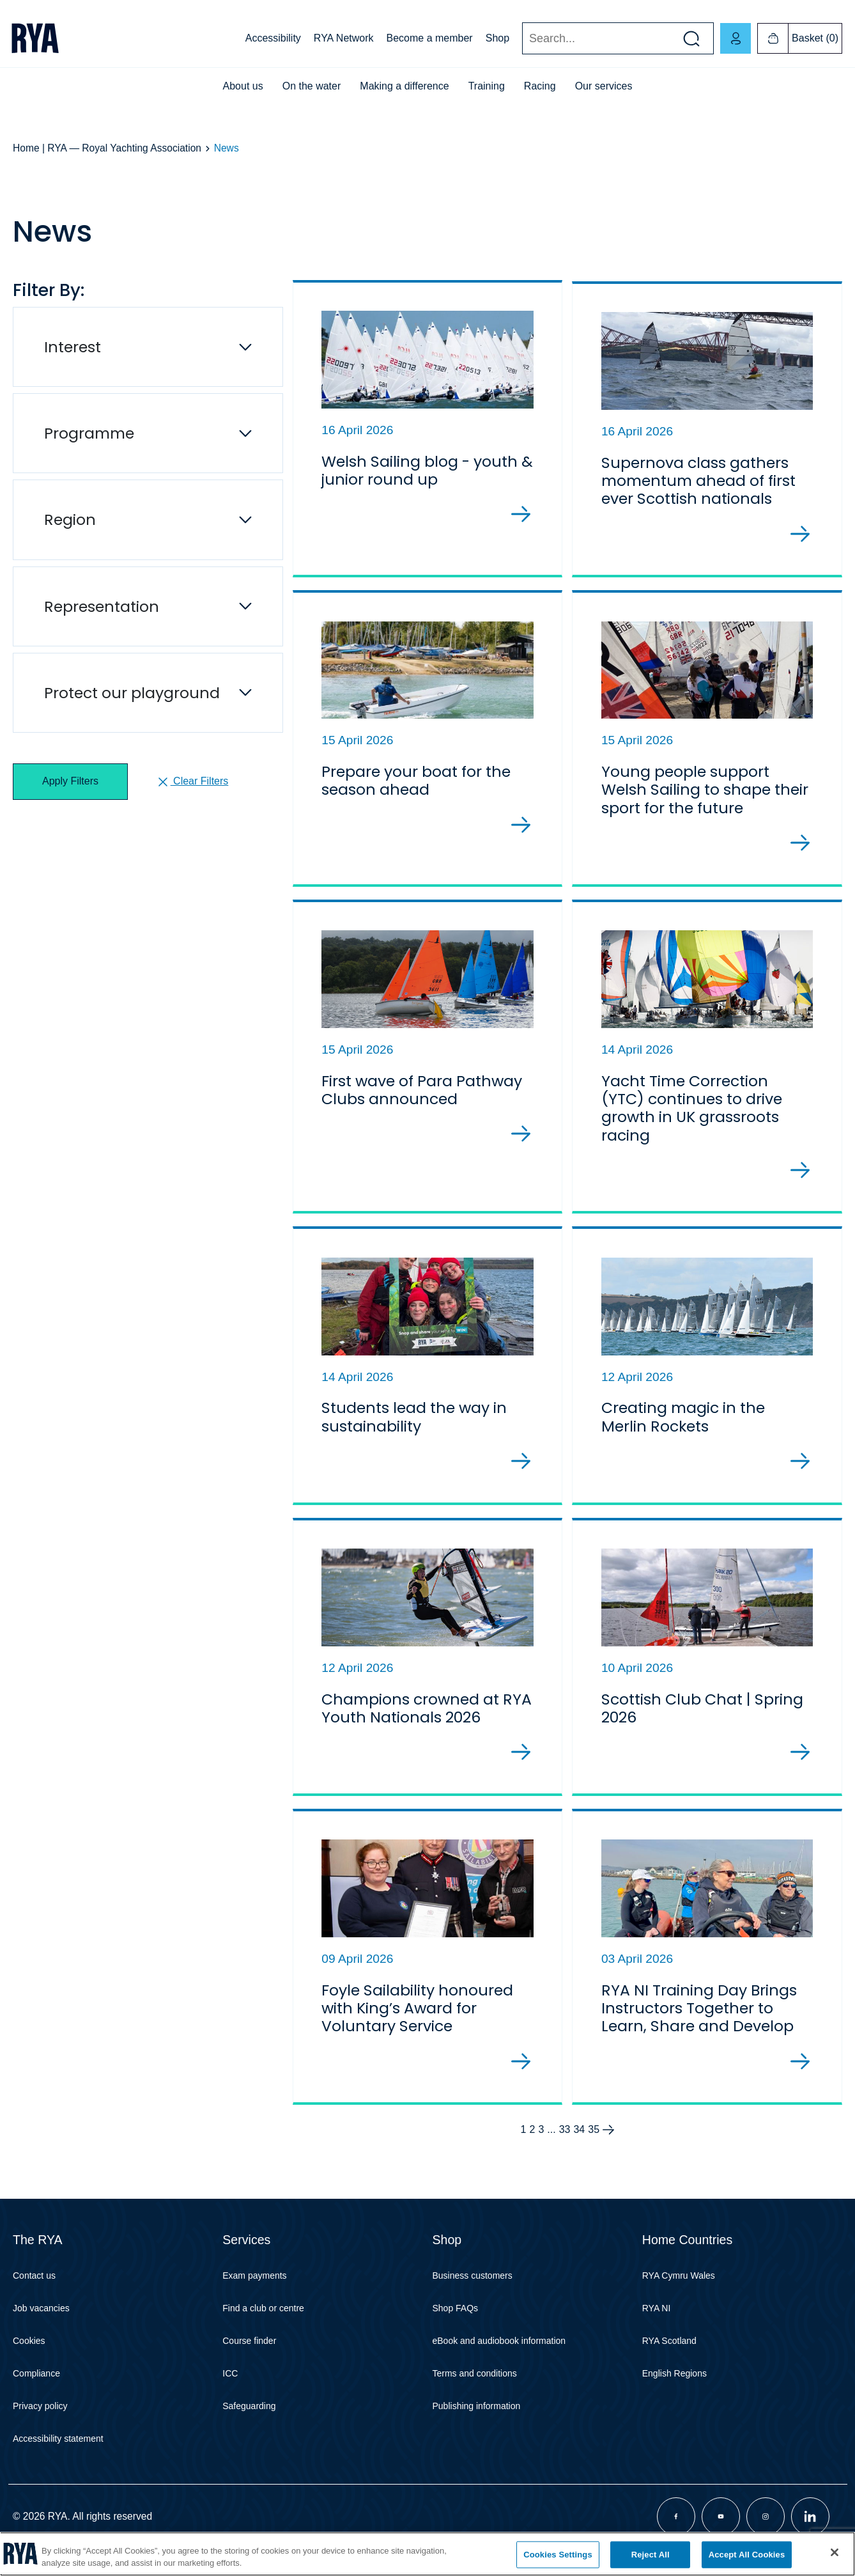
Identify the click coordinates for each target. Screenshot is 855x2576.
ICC (230, 2388)
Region (70, 519)
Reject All (650, 2554)
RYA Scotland (669, 2355)
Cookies (29, 2355)
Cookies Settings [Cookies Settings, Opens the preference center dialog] (557, 2554)
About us (243, 86)
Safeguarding (248, 2421)
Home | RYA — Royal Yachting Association (107, 148)
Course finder (249, 2355)
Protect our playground (132, 692)
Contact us (34, 2290)
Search (521, 38)
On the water (311, 86)
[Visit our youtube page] (721, 2531)
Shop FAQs (456, 2323)
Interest (72, 346)
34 (579, 2144)
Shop (497, 38)
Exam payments (254, 2290)
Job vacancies (41, 2323)
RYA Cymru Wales (678, 2290)
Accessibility (273, 38)
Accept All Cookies (747, 2554)
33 (565, 2144)
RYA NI (656, 2323)
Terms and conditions (475, 2388)
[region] (427, 2554)
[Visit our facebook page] (676, 2531)
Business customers (472, 2290)
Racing (540, 86)
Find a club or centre (263, 2323)
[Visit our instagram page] (765, 2531)
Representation (101, 606)
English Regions (674, 2388)
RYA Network (344, 38)
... (551, 2144)
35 (593, 2144)
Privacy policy (40, 2421)
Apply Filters (70, 781)
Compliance (36, 2388)
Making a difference (404, 86)
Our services (604, 86)
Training (486, 86)
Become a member (430, 38)
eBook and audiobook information (499, 2355)
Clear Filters (192, 782)
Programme (89, 433)
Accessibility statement (58, 2453)
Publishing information (477, 2421)
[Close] (834, 2552)
